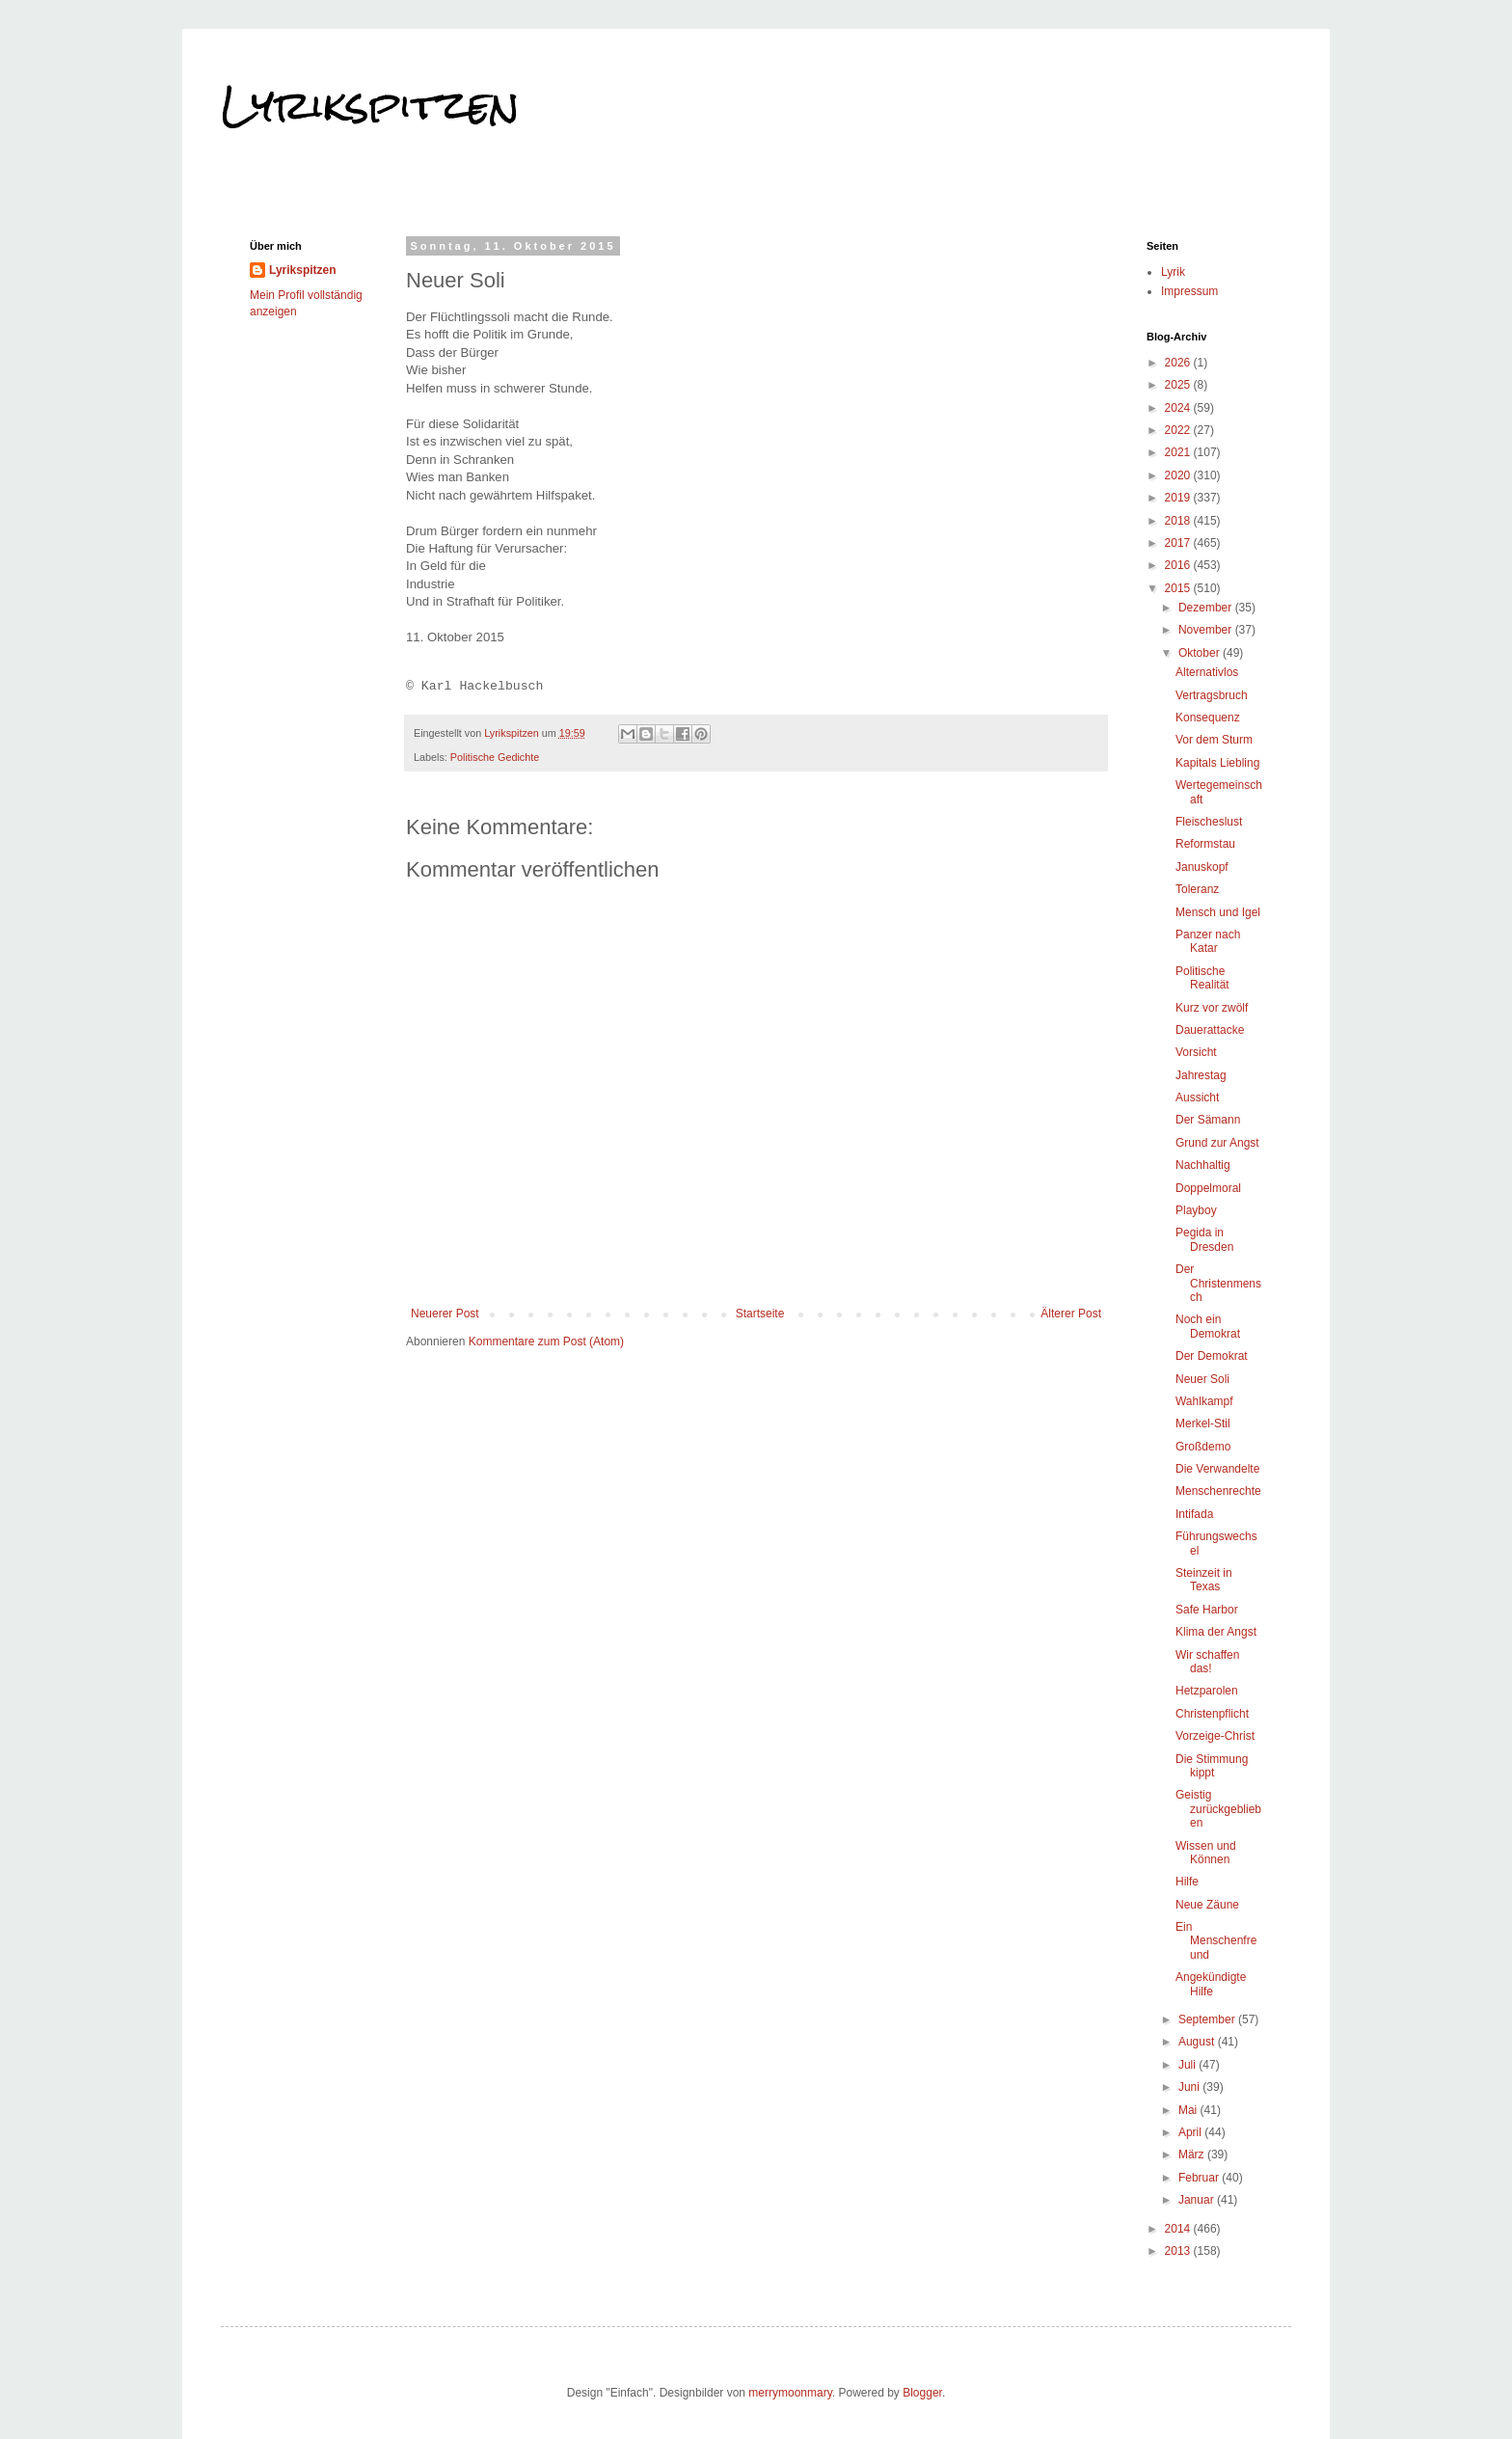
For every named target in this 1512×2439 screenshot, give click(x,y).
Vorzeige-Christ (1215, 1736)
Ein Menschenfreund (1215, 1941)
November (1206, 630)
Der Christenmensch (1218, 1283)
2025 (1179, 385)
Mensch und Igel (1217, 912)
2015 (1179, 588)
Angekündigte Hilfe (1210, 1983)
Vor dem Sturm (1214, 739)
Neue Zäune (1207, 1904)
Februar (1200, 2177)
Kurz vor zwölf (1211, 1008)
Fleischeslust (1208, 821)
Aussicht (1197, 1097)
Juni (1190, 2087)
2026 (1179, 362)
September (1208, 2019)
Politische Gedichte (494, 757)
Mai (1189, 2110)
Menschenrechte (1218, 1491)
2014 (1179, 2229)
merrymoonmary (789, 2392)
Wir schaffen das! (1207, 1661)
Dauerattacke (1209, 1030)
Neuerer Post (445, 1313)
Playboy (1196, 1210)
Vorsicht (1196, 1052)
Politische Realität (1202, 977)
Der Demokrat (1211, 1356)
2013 (1179, 2251)
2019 (1179, 497)
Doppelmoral (1208, 1188)
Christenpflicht (1212, 1714)
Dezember (1206, 607)
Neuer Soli (1202, 1379)
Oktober (1200, 653)
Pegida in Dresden (1204, 1239)
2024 (1179, 408)
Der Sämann (1207, 1119)
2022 (1179, 430)
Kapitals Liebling (1217, 763)
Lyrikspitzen (370, 105)
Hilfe (1187, 1881)
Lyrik (1173, 272)
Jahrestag (1201, 1075)
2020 (1179, 475)
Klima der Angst (1215, 1632)
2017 (1179, 543)
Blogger (922, 2392)
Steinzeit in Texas (1203, 1579)
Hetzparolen (1206, 1690)
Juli (1188, 2065)
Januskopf (1201, 867)
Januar (1197, 2200)
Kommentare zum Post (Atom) (546, 1341)
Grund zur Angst (1217, 1143)
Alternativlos (1206, 672)
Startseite (760, 1313)
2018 (1179, 521)
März (1192, 2154)
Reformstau (1205, 844)
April (1191, 2132)
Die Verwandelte (1217, 1469)
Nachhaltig (1202, 1165)
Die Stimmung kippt (1211, 1765)
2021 (1179, 452)
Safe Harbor (1206, 1609)
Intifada (1194, 1514)
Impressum (1189, 291)
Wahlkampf (1204, 1401)
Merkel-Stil (1202, 1423)
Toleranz (1197, 889)
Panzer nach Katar (1207, 941)
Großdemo (1202, 1446)
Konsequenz (1207, 717)
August (1198, 2041)
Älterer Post (1070, 1313)
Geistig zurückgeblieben (1218, 1808)
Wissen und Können (1205, 1852)
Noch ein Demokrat (1207, 1326)
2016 (1179, 565)
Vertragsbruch (1211, 695)
